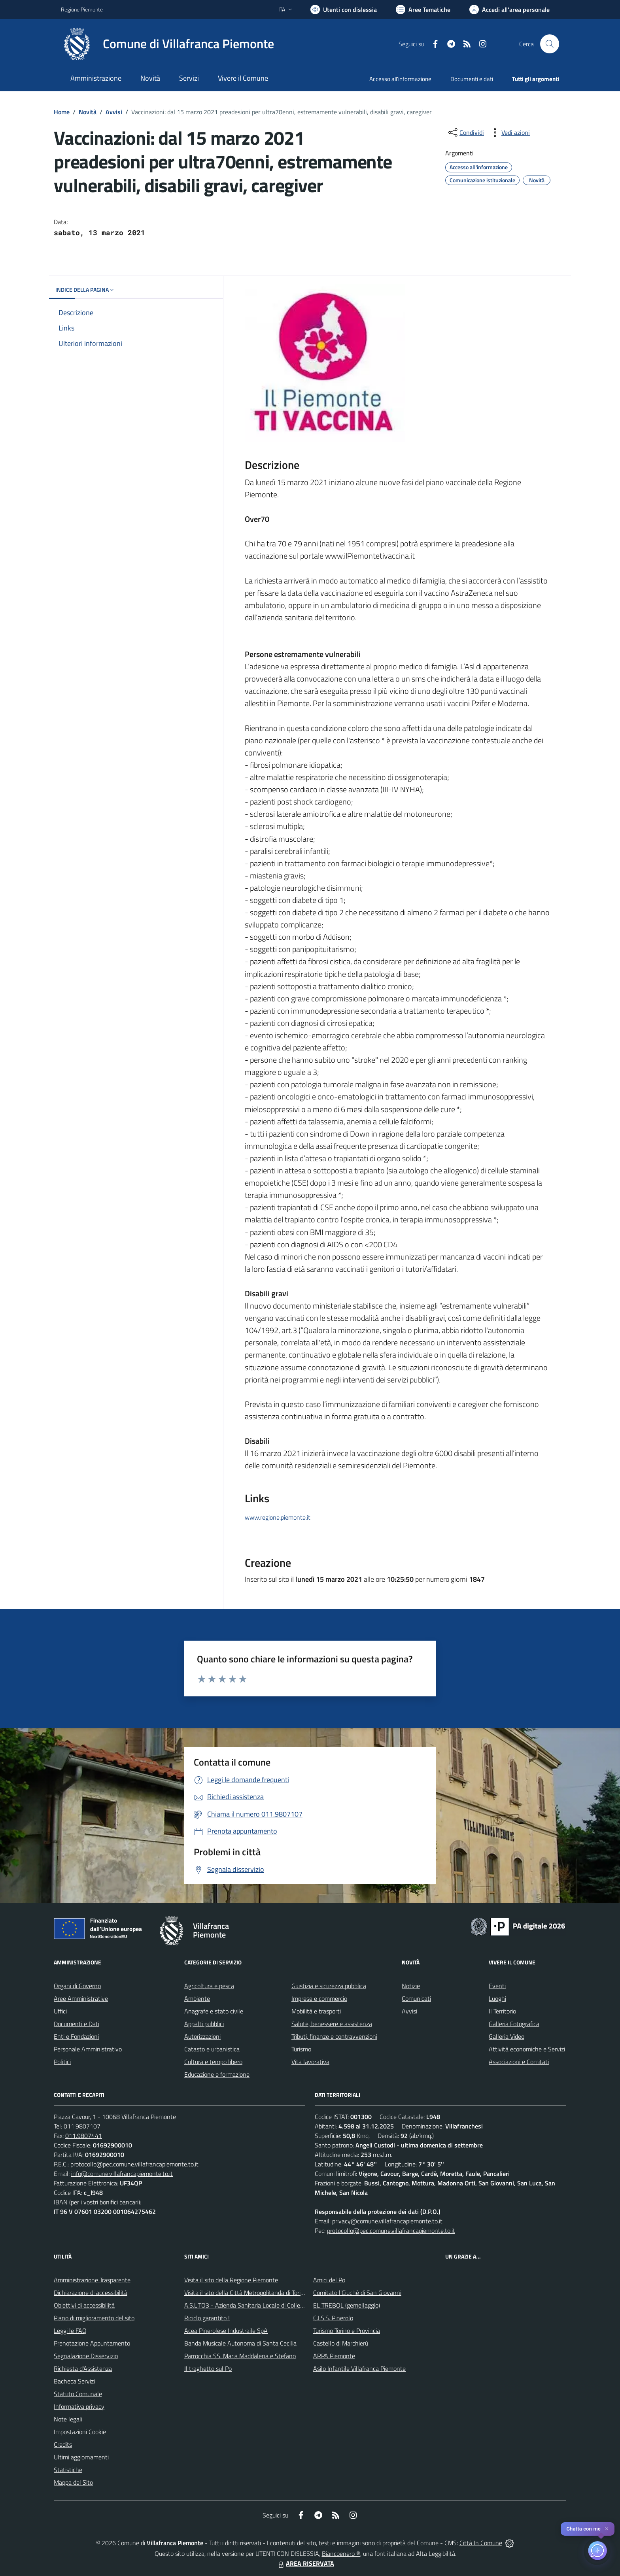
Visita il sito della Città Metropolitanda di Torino (245, 2292)
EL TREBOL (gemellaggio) (346, 2305)
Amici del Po (329, 2280)
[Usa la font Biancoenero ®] (343, 9)
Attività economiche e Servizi (527, 2049)
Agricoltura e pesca (209, 1986)
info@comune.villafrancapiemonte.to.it (122, 2173)
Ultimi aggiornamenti (81, 2457)
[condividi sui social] (465, 132)
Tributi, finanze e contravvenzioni (334, 2036)
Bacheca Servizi (74, 2381)
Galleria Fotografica (514, 2023)
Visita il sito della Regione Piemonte (231, 2280)
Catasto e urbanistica (212, 2049)
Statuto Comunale (78, 2393)
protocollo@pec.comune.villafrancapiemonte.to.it (134, 2164)
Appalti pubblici (204, 2023)
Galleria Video (506, 2036)
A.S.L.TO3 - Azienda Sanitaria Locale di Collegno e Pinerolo (261, 2305)
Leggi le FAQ (70, 2330)
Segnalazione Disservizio (86, 2356)
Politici (62, 2061)
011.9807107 (82, 2126)
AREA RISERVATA (305, 2563)
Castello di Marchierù (340, 2343)
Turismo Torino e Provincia (346, 2330)
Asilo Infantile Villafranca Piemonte (359, 2368)
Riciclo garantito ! (207, 2318)
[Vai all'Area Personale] (509, 9)
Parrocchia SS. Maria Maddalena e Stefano (240, 2356)
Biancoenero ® (341, 2553)
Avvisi (114, 112)
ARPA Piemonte (334, 2356)
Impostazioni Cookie (80, 2431)
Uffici (60, 2011)
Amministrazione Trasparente (92, 2280)
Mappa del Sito (73, 2482)
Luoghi (497, 1998)
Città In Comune (480, 2543)
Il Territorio (502, 2011)
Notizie (411, 1986)
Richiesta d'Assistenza (83, 2368)
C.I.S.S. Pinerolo (333, 2318)
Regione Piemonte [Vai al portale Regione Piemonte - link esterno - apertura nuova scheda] (82, 9)
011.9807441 (83, 2135)
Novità (87, 112)
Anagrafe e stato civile (213, 2011)
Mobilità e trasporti (316, 2011)
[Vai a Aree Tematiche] (423, 9)
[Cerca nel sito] (549, 43)
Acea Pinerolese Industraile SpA (226, 2330)
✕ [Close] (607, 2528)
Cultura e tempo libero (213, 2061)
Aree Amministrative (81, 1998)
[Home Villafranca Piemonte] (167, 44)
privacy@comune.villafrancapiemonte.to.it (387, 2221)
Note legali (68, 2419)
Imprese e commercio (319, 1998)
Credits (63, 2444)
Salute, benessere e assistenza (331, 2023)
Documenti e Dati (76, 2023)
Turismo (301, 2049)
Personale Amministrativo (88, 2049)
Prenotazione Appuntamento (92, 2343)
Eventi (497, 1986)
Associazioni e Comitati (519, 2061)
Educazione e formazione (217, 2074)
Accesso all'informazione (400, 78)
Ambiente (197, 1998)
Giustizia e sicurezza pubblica (328, 1986)
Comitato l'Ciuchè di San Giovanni (357, 2292)
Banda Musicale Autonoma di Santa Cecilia (240, 2343)
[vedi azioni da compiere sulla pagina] (509, 132)
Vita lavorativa (310, 2061)
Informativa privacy (79, 2406)
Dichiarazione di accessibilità (90, 2292)
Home (62, 112)
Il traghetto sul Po (208, 2368)
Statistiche (68, 2469)
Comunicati (416, 1998)
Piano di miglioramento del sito (94, 2318)
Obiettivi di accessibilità (84, 2305)
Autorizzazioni (202, 2036)
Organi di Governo (77, 1986)
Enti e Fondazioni (76, 2036)
